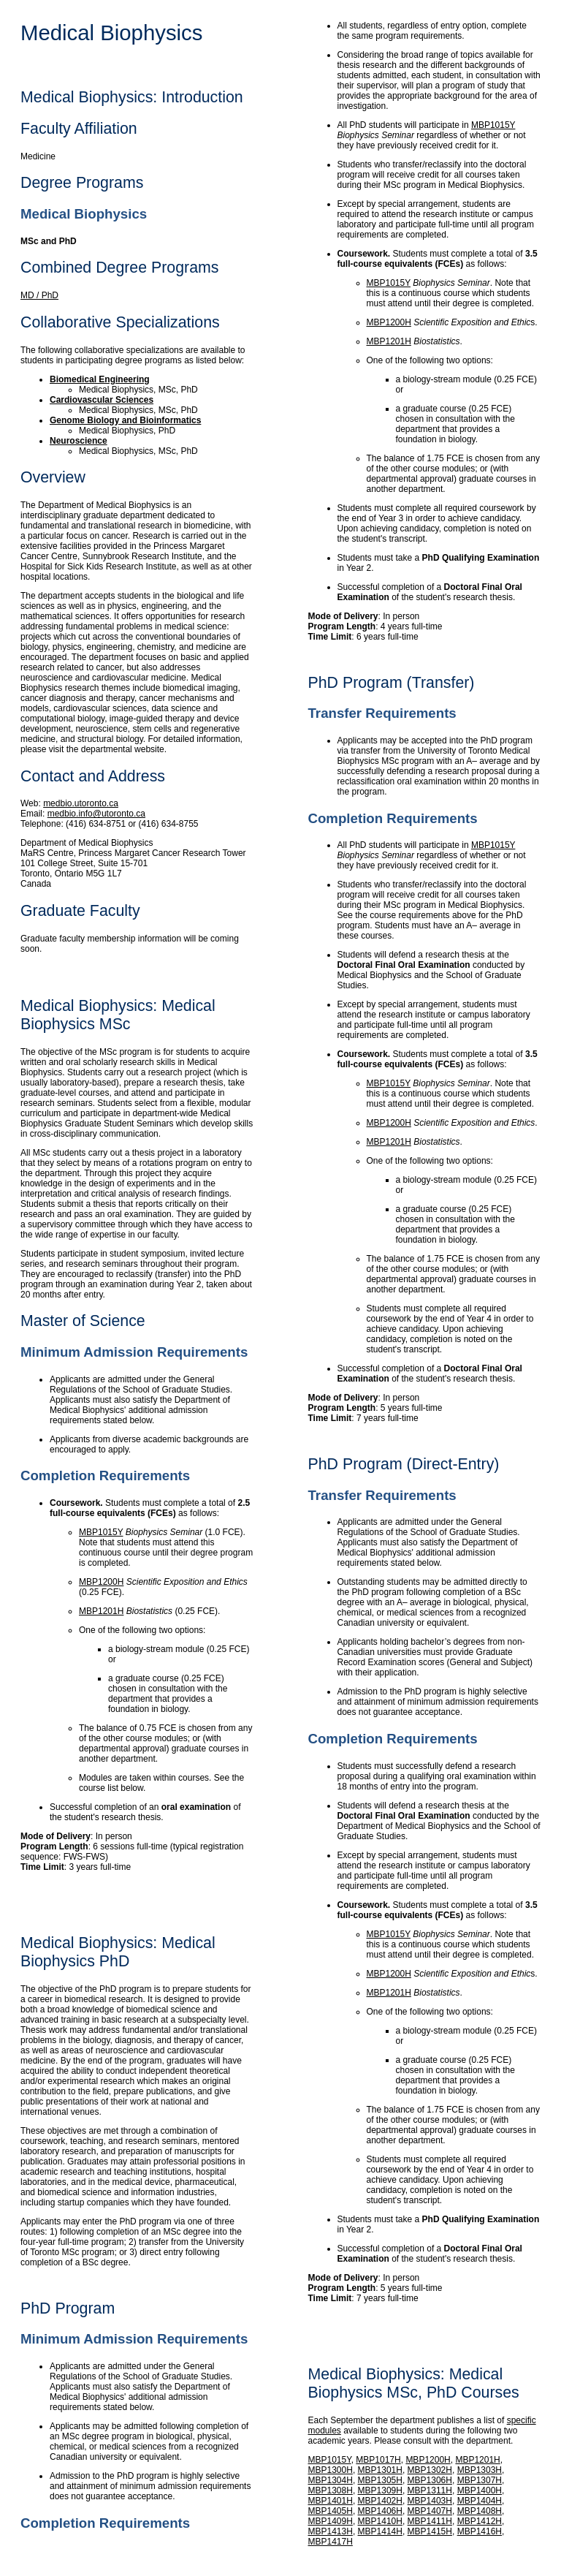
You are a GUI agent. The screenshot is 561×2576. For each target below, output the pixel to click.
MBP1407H (430, 2511)
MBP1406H (380, 2511)
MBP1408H (479, 2511)
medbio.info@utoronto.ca (96, 813)
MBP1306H (430, 2480)
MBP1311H (430, 2490)
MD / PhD (39, 295)
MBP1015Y (101, 1532)
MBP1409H (330, 2521)
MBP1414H (380, 2531)
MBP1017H (378, 2460)
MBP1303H (479, 2470)
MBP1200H (101, 1582)
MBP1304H (330, 2480)
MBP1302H (430, 2470)
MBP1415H (430, 2531)
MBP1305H (380, 2480)
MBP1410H (380, 2521)
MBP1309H (380, 2490)
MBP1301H (380, 2470)
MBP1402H (380, 2501)
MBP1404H (479, 2501)
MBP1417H (330, 2542)
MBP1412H (479, 2521)
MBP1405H (330, 2511)
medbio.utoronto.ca (80, 803)
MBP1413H (330, 2531)
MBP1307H (479, 2480)
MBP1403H (430, 2501)
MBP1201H (101, 1611)
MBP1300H (330, 2470)
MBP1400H (479, 2490)
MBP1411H (430, 2521)
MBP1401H (330, 2501)
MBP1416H (479, 2531)
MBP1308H (330, 2490)
